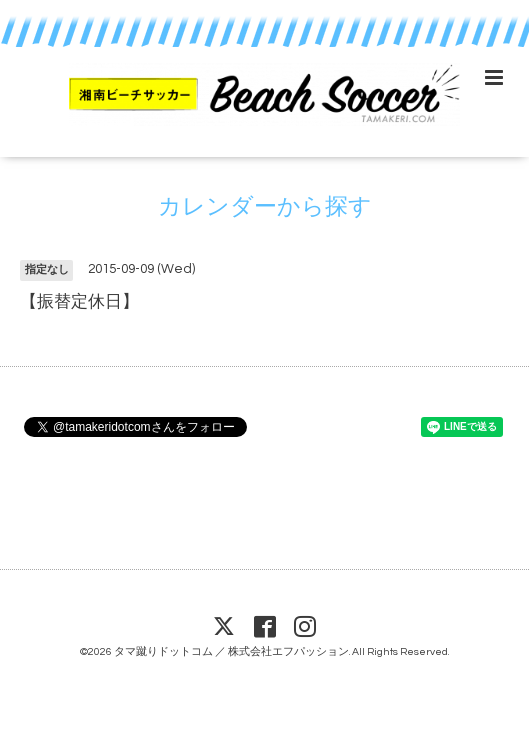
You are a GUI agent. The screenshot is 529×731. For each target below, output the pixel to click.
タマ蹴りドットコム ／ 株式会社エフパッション (231, 651)
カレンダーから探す (265, 207)
